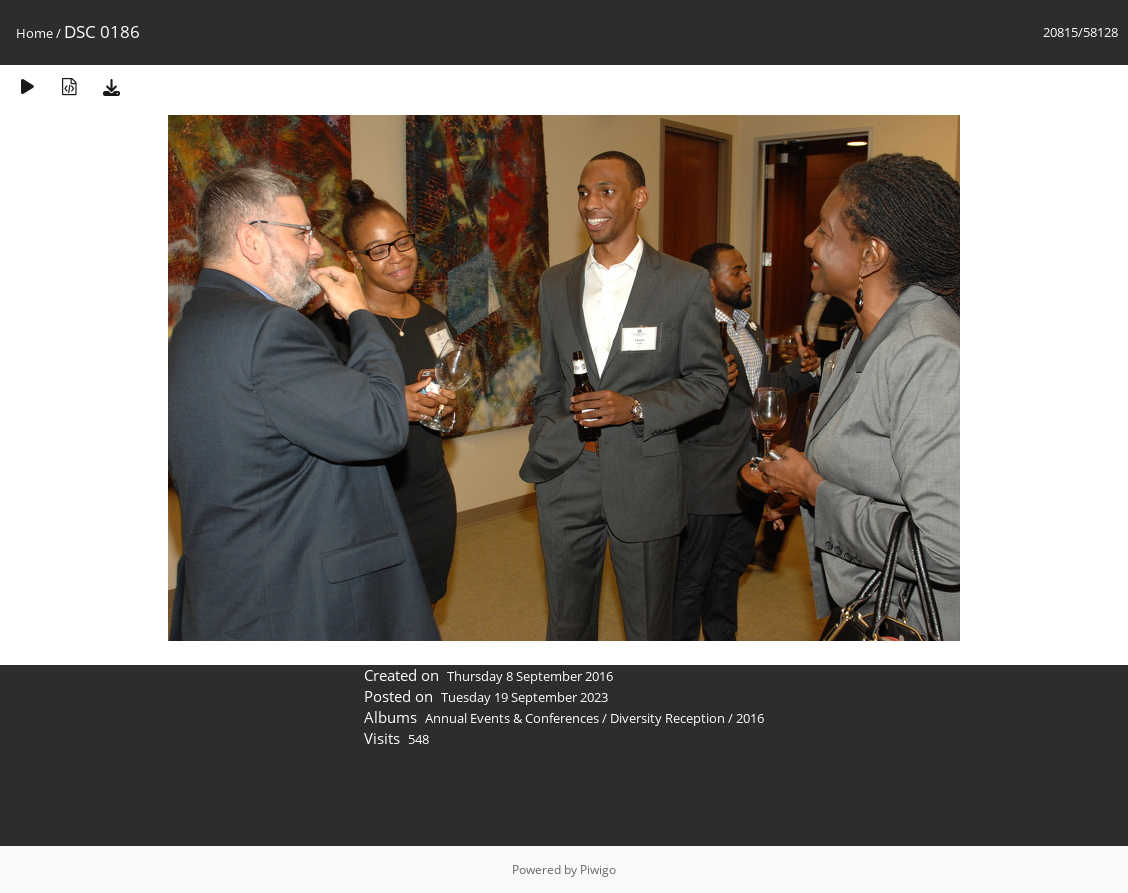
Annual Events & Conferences (512, 718)
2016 (750, 718)
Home (34, 33)
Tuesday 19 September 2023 (524, 697)
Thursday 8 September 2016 (530, 676)
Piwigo (598, 869)
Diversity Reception (667, 718)
